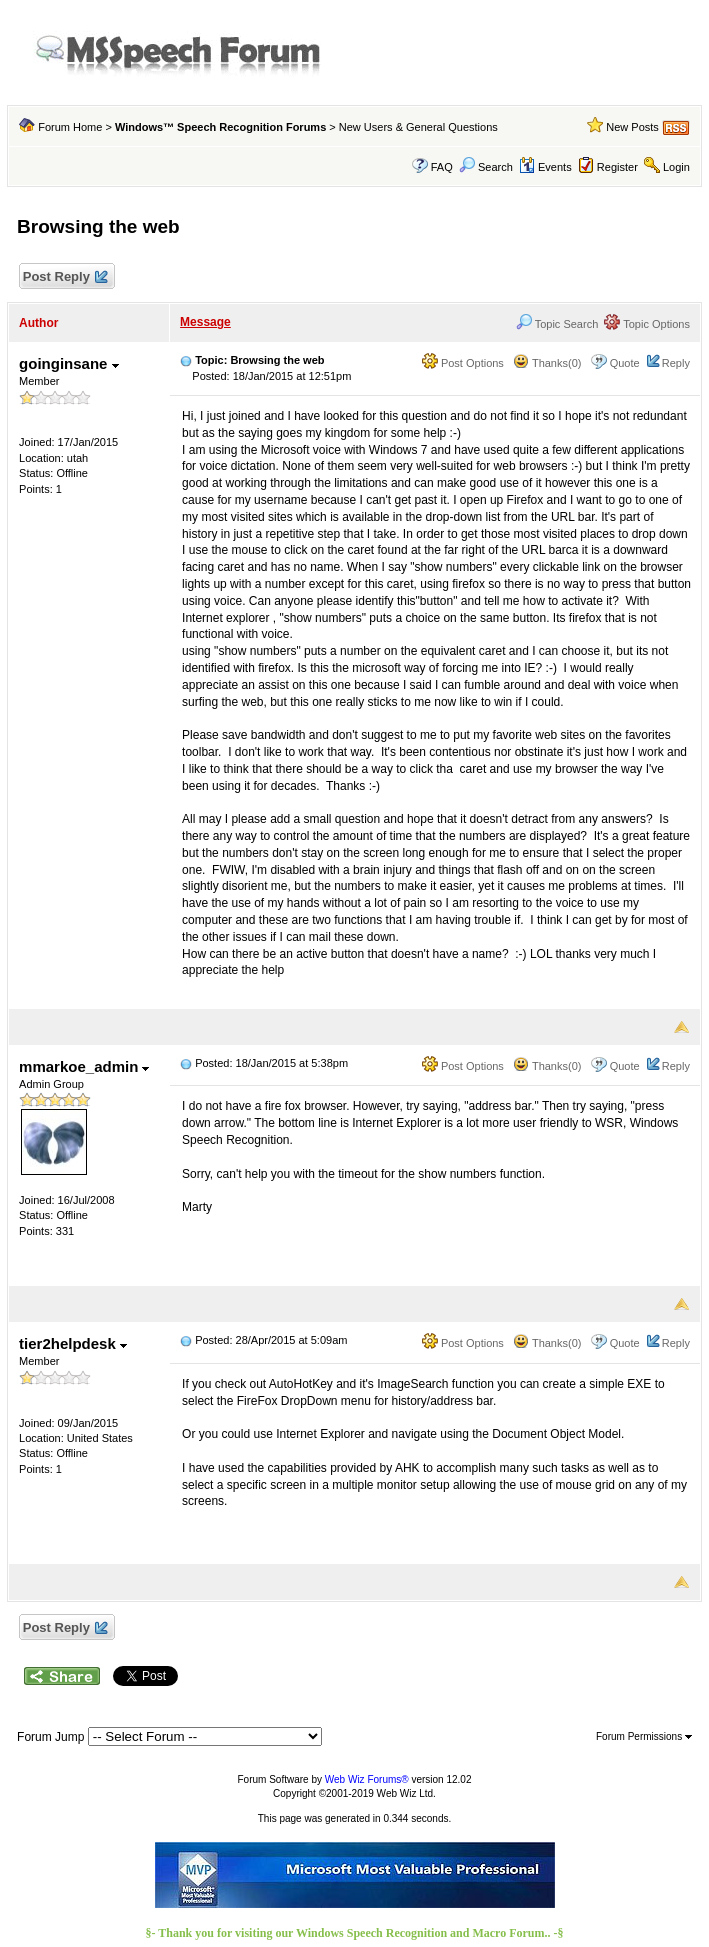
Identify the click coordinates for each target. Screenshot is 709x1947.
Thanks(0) (547, 363)
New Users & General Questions (418, 127)
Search (486, 167)
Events (545, 167)
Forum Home (70, 127)
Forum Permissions (644, 1736)
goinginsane (69, 363)
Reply (676, 363)
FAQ (442, 167)
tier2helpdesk (73, 1343)
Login (676, 167)
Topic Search (557, 324)
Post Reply (64, 277)
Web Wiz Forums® (367, 1779)
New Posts (632, 127)
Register (617, 167)
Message (205, 322)
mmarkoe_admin (84, 1066)
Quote (625, 363)
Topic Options (647, 324)
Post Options (463, 363)
